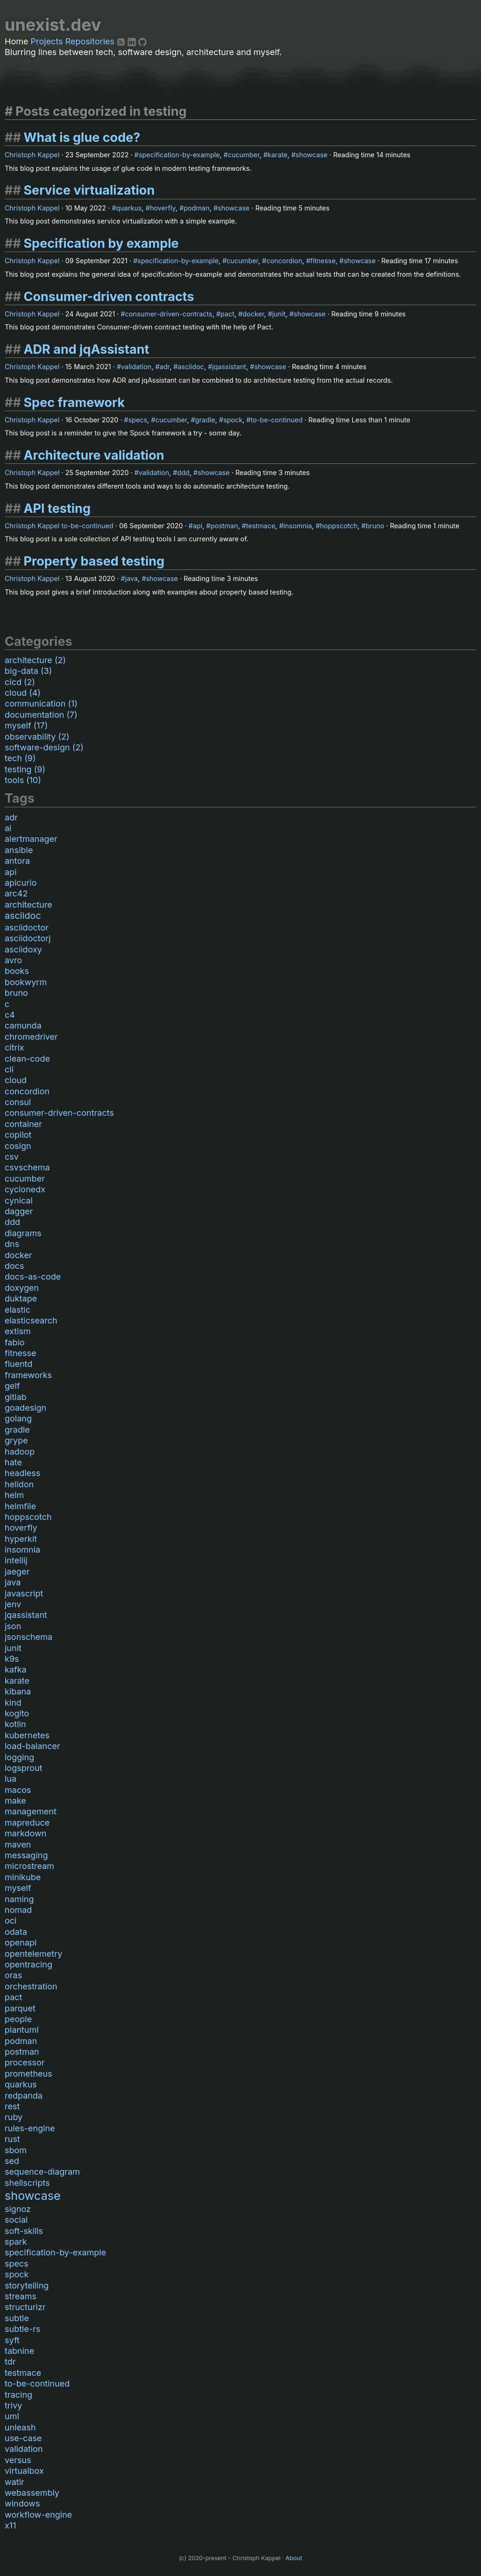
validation (136, 367)
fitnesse (323, 261)
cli (9, 1069)
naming (19, 1899)
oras (13, 1975)
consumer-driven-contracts (168, 314)
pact (227, 314)
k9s (12, 1659)
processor (25, 2062)
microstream (29, 1866)
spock (232, 420)
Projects (47, 41)
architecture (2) (35, 660)
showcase (311, 155)
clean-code (27, 1059)
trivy (13, 2405)
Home (16, 41)
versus (18, 2460)
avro (13, 960)
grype (16, 1440)
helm (14, 1495)
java (131, 578)
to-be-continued (277, 420)
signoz (18, 2209)
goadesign (25, 1408)
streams (20, 2296)
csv (12, 1157)
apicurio (21, 883)
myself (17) (26, 725)
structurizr (25, 2307)
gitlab (16, 1397)
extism (18, 1331)
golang (18, 1418)
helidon (19, 1484)
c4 (10, 1015)
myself (18, 1888)
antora (17, 861)
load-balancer (32, 1746)
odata (16, 1932)
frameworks (28, 1375)
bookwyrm (26, 982)
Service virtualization (89, 190)
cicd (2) (20, 682)
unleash (20, 2427)
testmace (261, 526)
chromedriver (31, 1037)
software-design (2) (44, 747)
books (17, 971)
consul (18, 1102)
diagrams (23, 1233)
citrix (14, 1047)
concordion (284, 261)
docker (253, 314)
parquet (20, 2008)
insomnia (297, 526)
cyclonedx (25, 1189)
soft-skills (24, 2231)
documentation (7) (41, 715)
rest (12, 2106)
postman (224, 526)
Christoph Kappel (32, 155)
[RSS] (122, 41)
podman (196, 208)
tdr (10, 2361)
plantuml (22, 2030)
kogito (17, 1713)
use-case (23, 2438)
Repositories (89, 41)
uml (12, 2416)
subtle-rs (22, 2329)
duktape (21, 1298)
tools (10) (23, 780)
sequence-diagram (42, 2172)
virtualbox (24, 2471)
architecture (28, 905)
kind (13, 1703)
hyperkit (21, 1539)
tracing (18, 2395)
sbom (16, 2150)
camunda (23, 1025)
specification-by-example (179, 155)
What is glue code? (81, 137)
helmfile (20, 1506)
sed (12, 2161)
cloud (16, 1080)
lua (10, 1779)
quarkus (129, 208)
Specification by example (100, 243)
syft (12, 2340)
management (31, 1811)
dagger (19, 1211)
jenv (13, 1604)
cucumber (244, 155)
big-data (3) (28, 671)
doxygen (22, 1288)
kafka (16, 1669)
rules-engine (30, 2128)
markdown (25, 1833)
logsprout (23, 1768)
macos (18, 1790)
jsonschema (28, 1637)
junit (279, 314)
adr (165, 367)
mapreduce (27, 1822)
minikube (23, 1877)
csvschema (27, 1167)
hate (13, 1462)
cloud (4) (23, 693)
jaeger (17, 1571)
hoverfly (163, 208)
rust (12, 2139)
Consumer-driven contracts (108, 296)
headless (22, 1473)
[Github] (142, 41)
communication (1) (41, 703)
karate (277, 155)
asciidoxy (23, 949)
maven (18, 1844)
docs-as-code (33, 1276)
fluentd (19, 1364)
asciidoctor (27, 927)
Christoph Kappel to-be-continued (59, 526)
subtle (17, 2318)
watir (14, 2482)
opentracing (28, 1964)
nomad (18, 1910)
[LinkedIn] (132, 41)
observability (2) (37, 737)
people (18, 2019)
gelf (12, 1386)
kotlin (15, 1724)
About (293, 2558)
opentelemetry (33, 1954)
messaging (26, 1855)
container (23, 1124)
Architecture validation (93, 455)
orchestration (31, 1986)
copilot (18, 1135)
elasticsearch (31, 1320)
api (197, 526)
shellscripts (27, 2183)
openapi (20, 1942)
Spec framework (74, 402)
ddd (183, 472)
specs (138, 420)
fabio (15, 1342)
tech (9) (20, 758)
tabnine (19, 2351)
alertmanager (31, 839)
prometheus (28, 2074)
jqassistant (229, 367)
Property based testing (93, 561)
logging (19, 1757)
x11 (10, 2525)
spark (16, 2242)
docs (14, 1266)
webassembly (32, 2493)
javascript (24, 1593)
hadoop (20, 1451)
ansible (19, 850)
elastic (17, 1310)
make (15, 1801)
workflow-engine (38, 2515)
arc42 (16, 893)
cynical (19, 1200)
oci (10, 1920)
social (16, 2220)
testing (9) (25, 769)
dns (12, 1244)
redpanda (23, 2095)
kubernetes (27, 1735)
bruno (375, 526)
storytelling (27, 2285)
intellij (16, 1560)
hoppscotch (339, 526)
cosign (18, 1146)
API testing (57, 508)
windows (22, 2503)
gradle (205, 420)
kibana (18, 1691)
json (13, 1626)
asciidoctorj (28, 938)
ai (8, 828)
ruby (13, 2117)
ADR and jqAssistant (86, 349)
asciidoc (190, 367)
